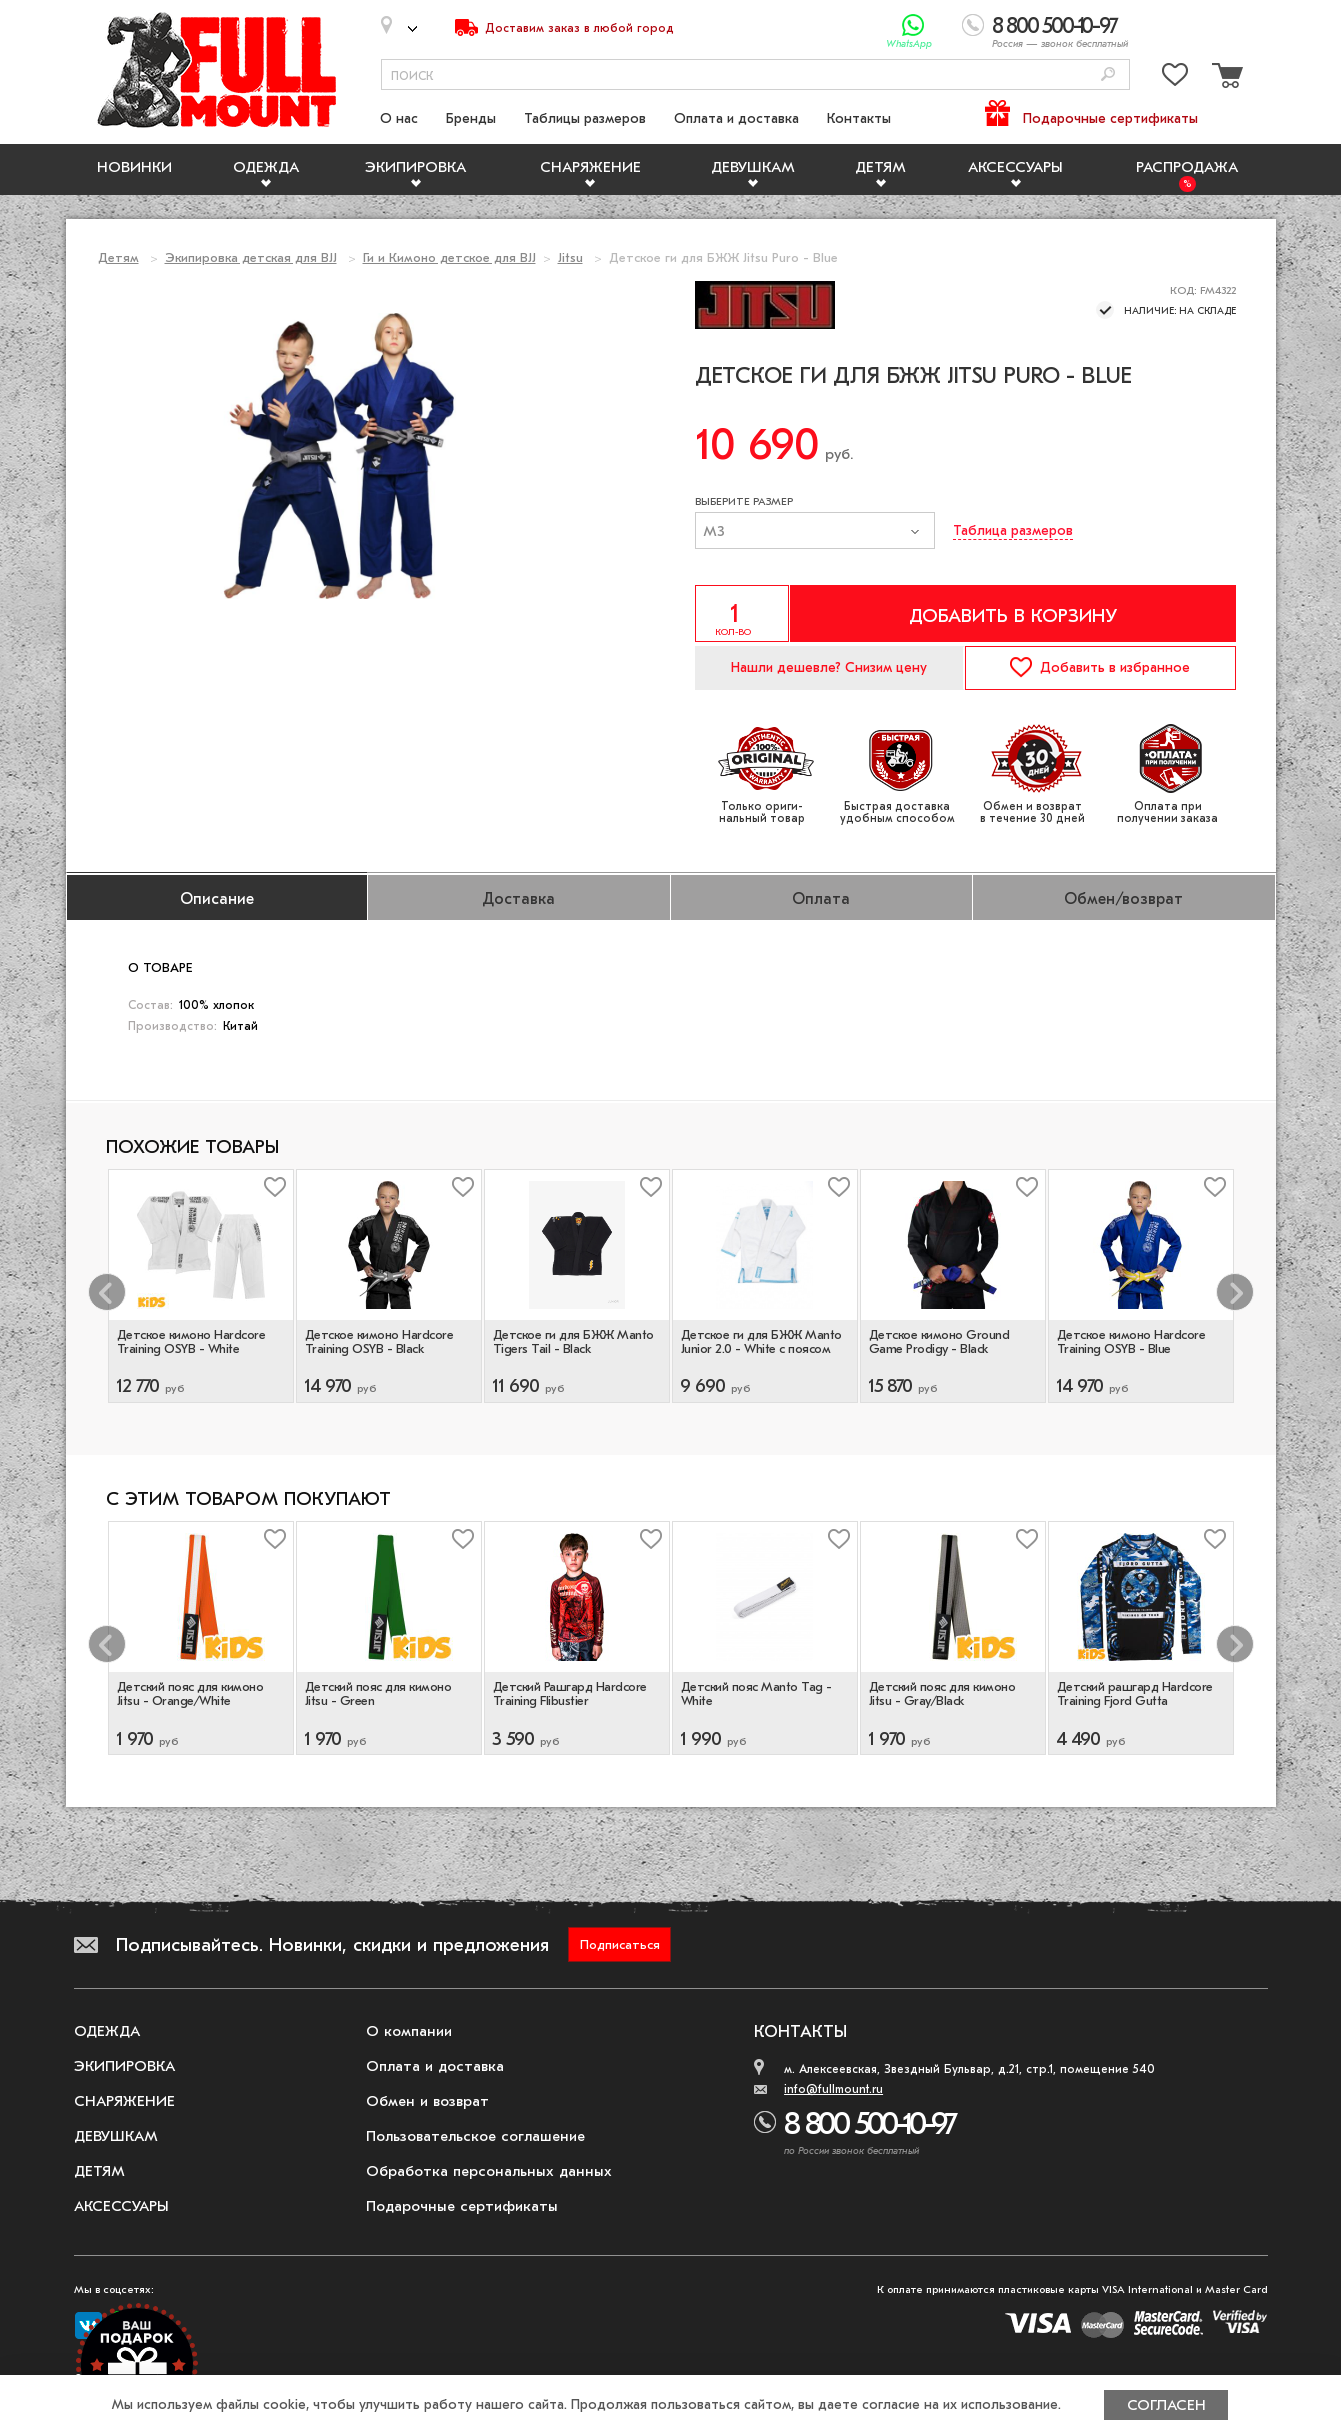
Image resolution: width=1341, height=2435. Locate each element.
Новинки (134, 167)
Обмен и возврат (427, 2101)
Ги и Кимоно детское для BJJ (449, 257)
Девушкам (753, 167)
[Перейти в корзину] (1225, 78)
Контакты (859, 118)
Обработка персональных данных (489, 2171)
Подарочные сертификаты (1110, 118)
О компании (409, 2031)
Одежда (266, 167)
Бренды (471, 118)
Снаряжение (590, 167)
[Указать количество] (742, 613)
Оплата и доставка (736, 118)
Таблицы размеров (585, 118)
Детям (880, 167)
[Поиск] (1108, 75)
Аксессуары (1015, 167)
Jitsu (570, 257)
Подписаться (620, 1944)
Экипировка (415, 167)
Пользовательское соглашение (475, 2136)
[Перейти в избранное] (1175, 78)
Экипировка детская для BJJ (251, 257)
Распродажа (1187, 167)
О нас (399, 118)
